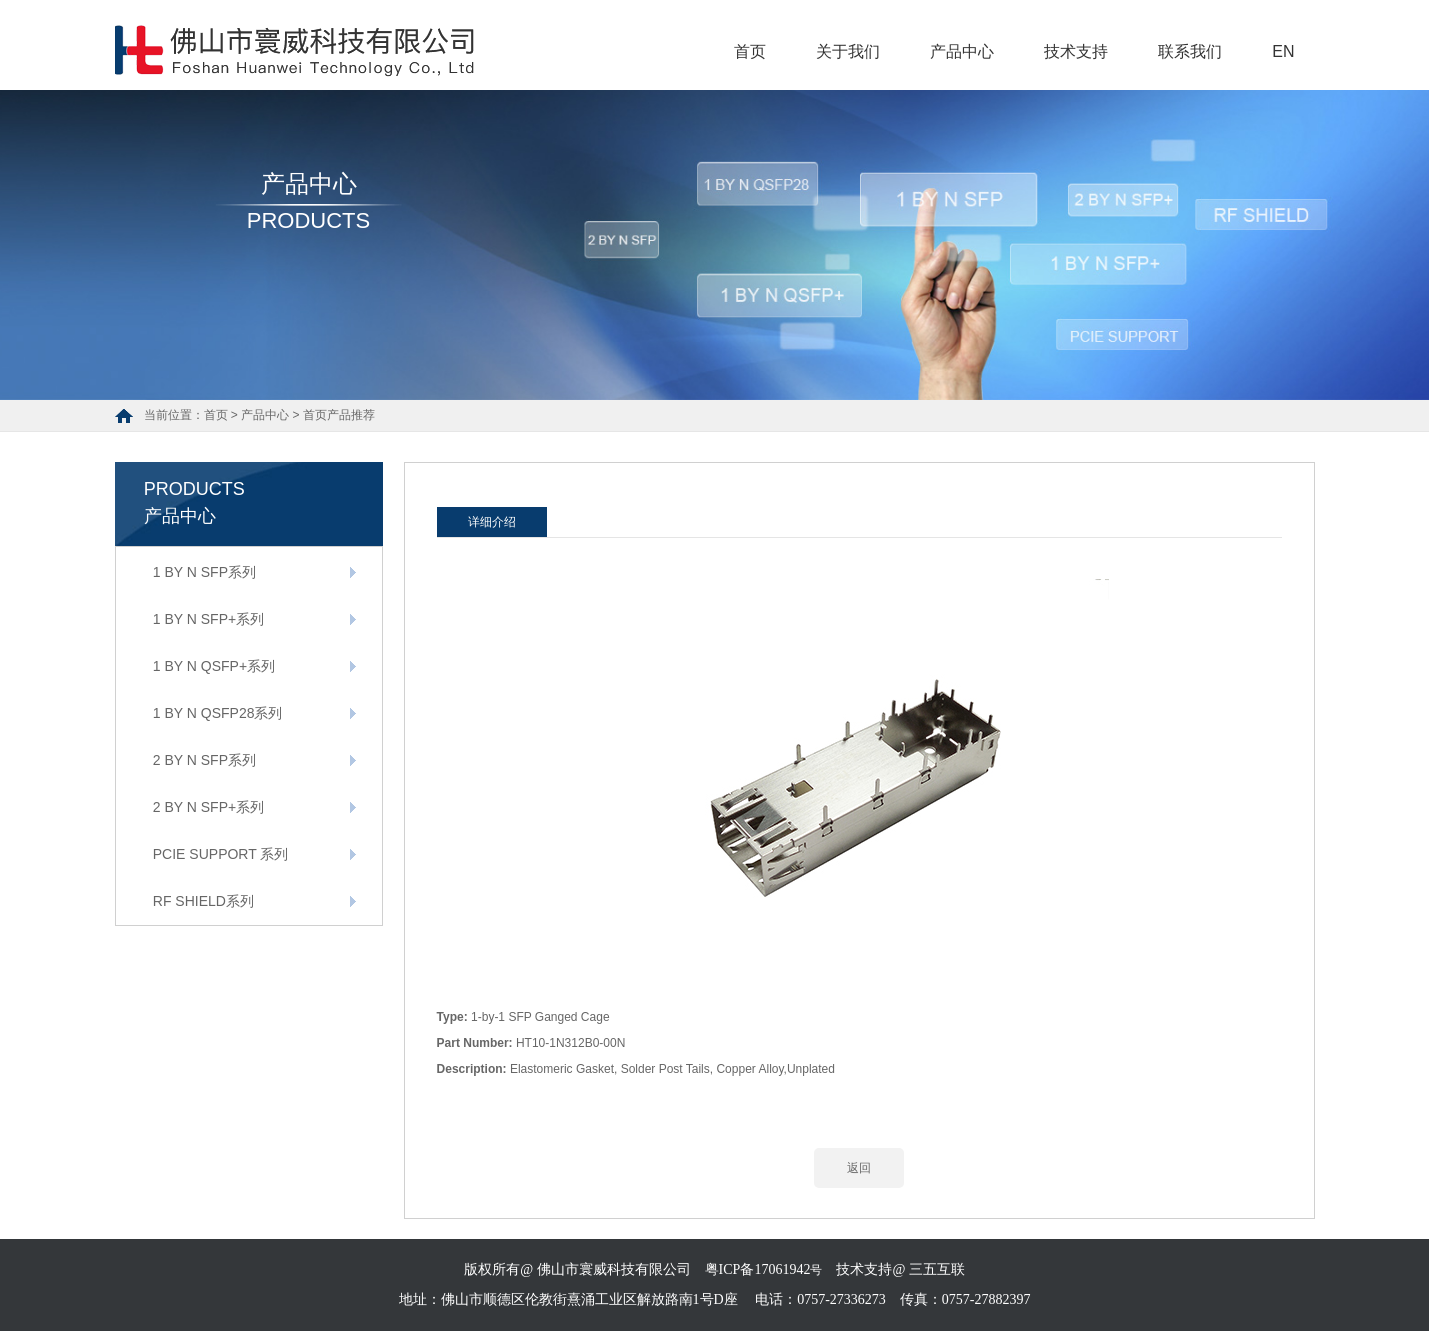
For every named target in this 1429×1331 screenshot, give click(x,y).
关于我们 (848, 51)
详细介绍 (492, 522)
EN (1283, 51)
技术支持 (1076, 51)
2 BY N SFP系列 (204, 760)
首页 (750, 51)
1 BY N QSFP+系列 (214, 666)
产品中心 (962, 51)
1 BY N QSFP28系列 (218, 713)
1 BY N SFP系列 (204, 572)
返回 (859, 1168)
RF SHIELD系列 (203, 901)
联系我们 (1190, 51)
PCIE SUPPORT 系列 (221, 854)
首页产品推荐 (339, 415)
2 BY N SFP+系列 (208, 807)
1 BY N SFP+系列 (208, 619)
